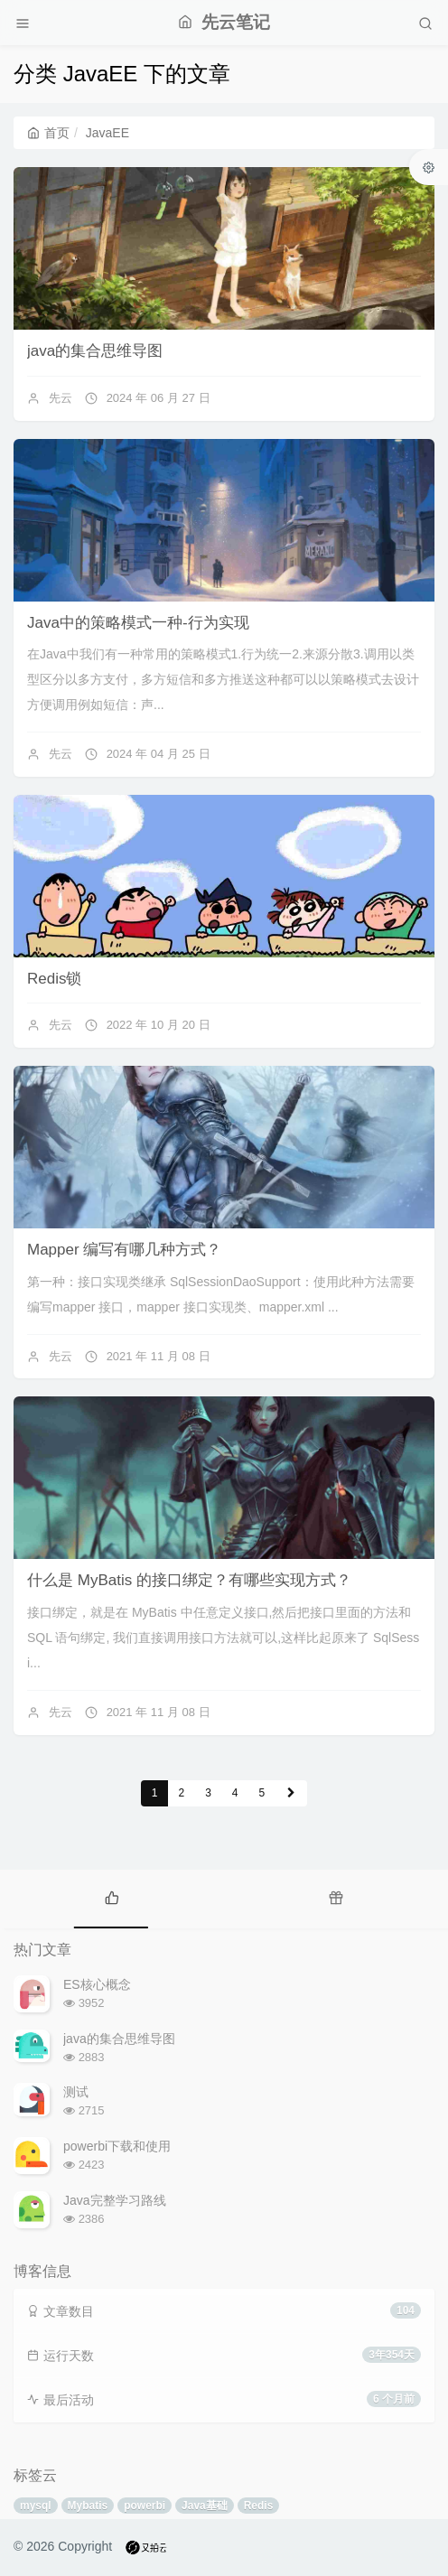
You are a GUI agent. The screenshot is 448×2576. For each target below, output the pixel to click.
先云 (60, 398)
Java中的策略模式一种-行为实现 (138, 622)
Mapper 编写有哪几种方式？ (124, 1249)
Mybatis (88, 2505)
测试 (76, 2092)
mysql (35, 2505)
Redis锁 (54, 978)
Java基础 (205, 2505)
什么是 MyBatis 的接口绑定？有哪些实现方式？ (189, 1580)
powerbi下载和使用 (117, 2146)
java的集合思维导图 (95, 350)
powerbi (144, 2505)
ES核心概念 (97, 1984)
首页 (48, 133)
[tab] (112, 1897)
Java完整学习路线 (114, 2200)
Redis (259, 2505)
